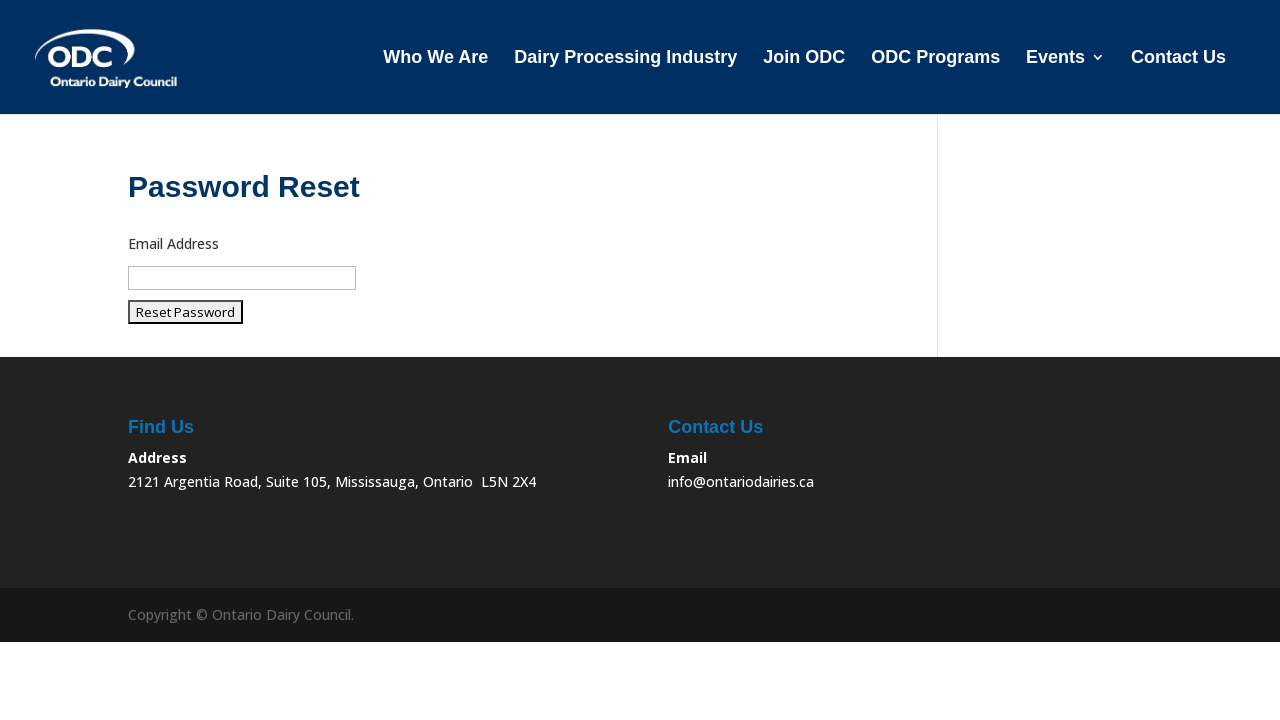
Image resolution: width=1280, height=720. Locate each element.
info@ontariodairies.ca (741, 481)
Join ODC (804, 58)
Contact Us (1178, 58)
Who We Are (435, 58)
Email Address (173, 243)
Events (1055, 58)
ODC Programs (935, 58)
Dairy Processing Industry (625, 58)
